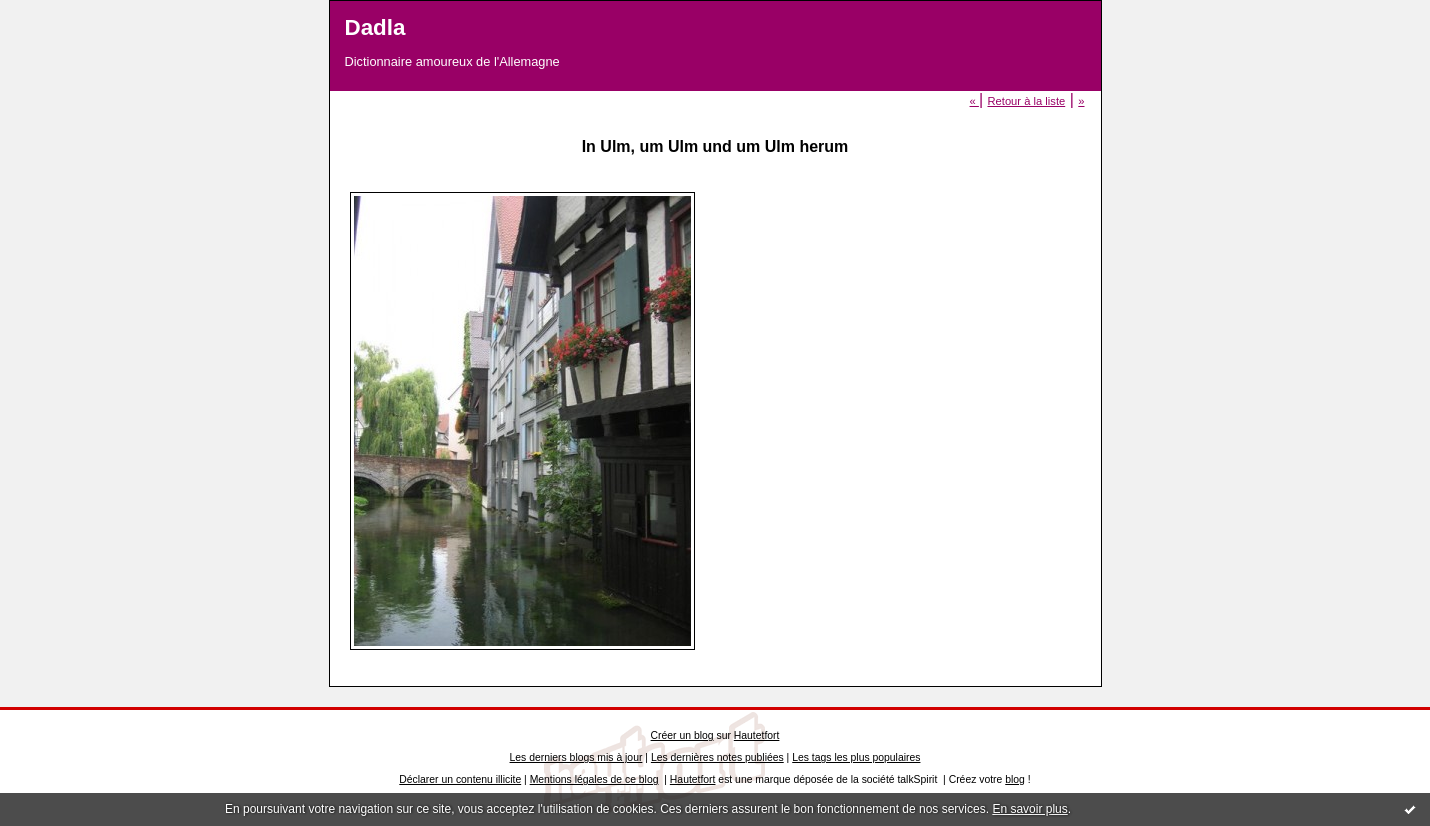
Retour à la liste (1026, 101)
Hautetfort (757, 735)
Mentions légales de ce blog (594, 779)
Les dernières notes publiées (717, 757)
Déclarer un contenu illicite (460, 779)
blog (1015, 779)
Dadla (375, 27)
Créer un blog (682, 735)
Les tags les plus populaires (856, 757)
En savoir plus (1029, 809)
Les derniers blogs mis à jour (576, 757)
